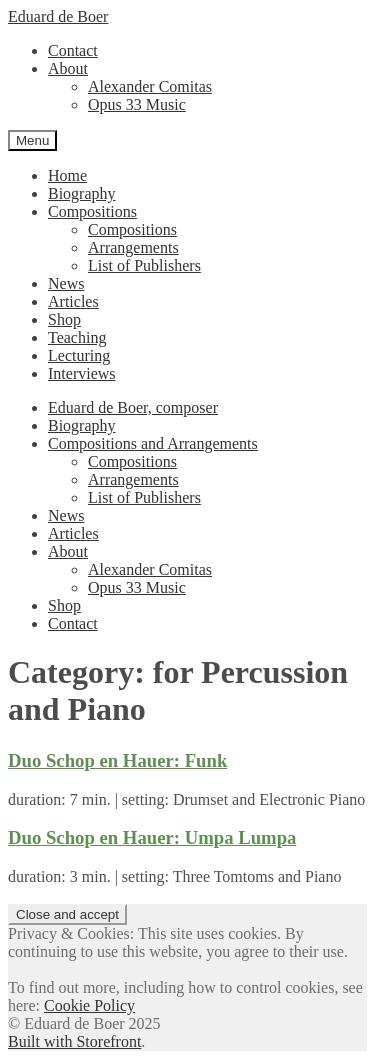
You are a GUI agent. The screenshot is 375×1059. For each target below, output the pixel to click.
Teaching (77, 337)
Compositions (92, 211)
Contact (73, 50)
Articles (73, 301)
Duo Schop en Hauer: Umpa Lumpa (152, 837)
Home (67, 175)
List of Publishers (144, 265)
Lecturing (79, 355)
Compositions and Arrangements (153, 443)
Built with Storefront (74, 1041)
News (66, 283)
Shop (64, 319)
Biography (82, 193)
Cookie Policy (89, 1005)
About (68, 68)
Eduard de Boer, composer (133, 407)
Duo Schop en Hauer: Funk (117, 760)
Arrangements (133, 247)
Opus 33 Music (137, 104)
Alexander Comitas (150, 86)
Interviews (82, 373)
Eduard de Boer (58, 16)
